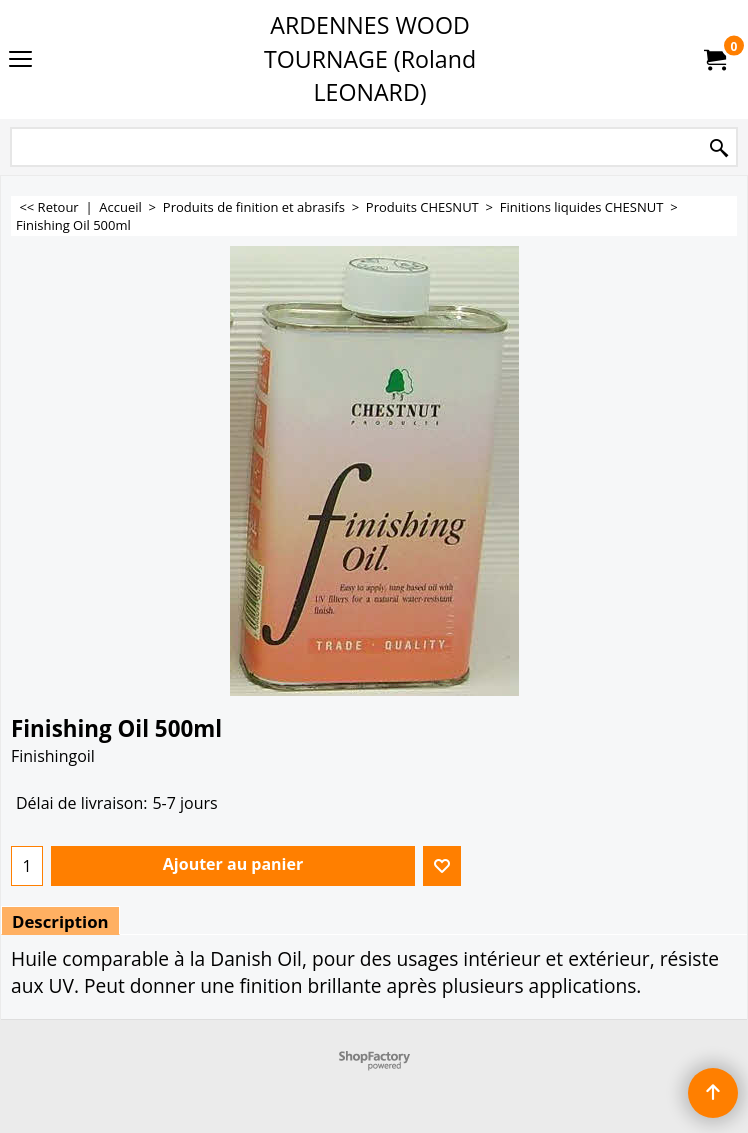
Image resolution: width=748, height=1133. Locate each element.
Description (60, 921)
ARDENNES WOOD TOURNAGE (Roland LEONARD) (370, 58)
